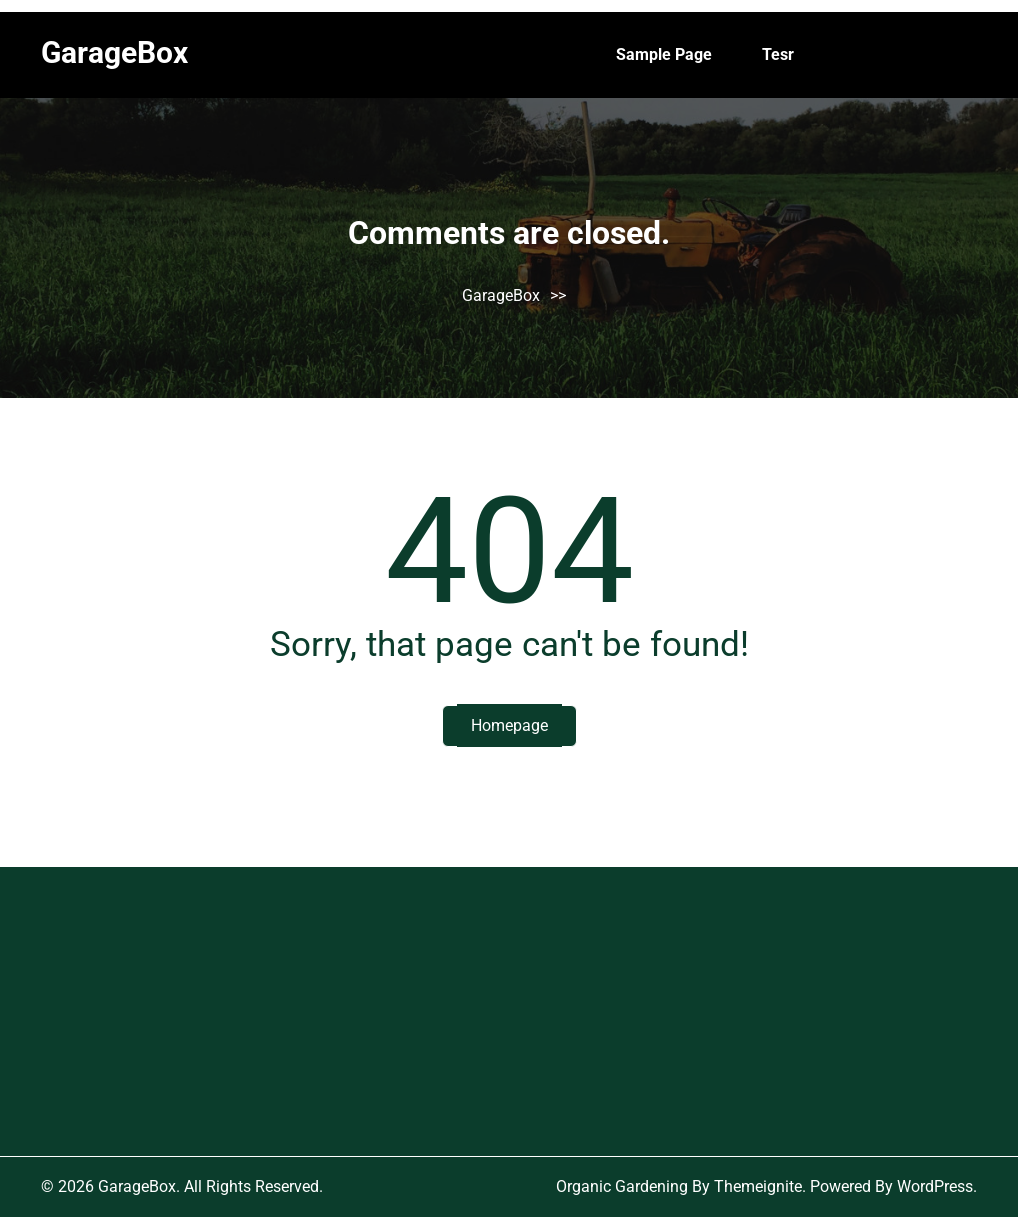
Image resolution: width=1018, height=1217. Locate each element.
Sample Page (664, 54)
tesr (778, 54)
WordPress (935, 1186)
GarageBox (114, 52)
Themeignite (758, 1186)
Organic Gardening (622, 1186)
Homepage (509, 725)
